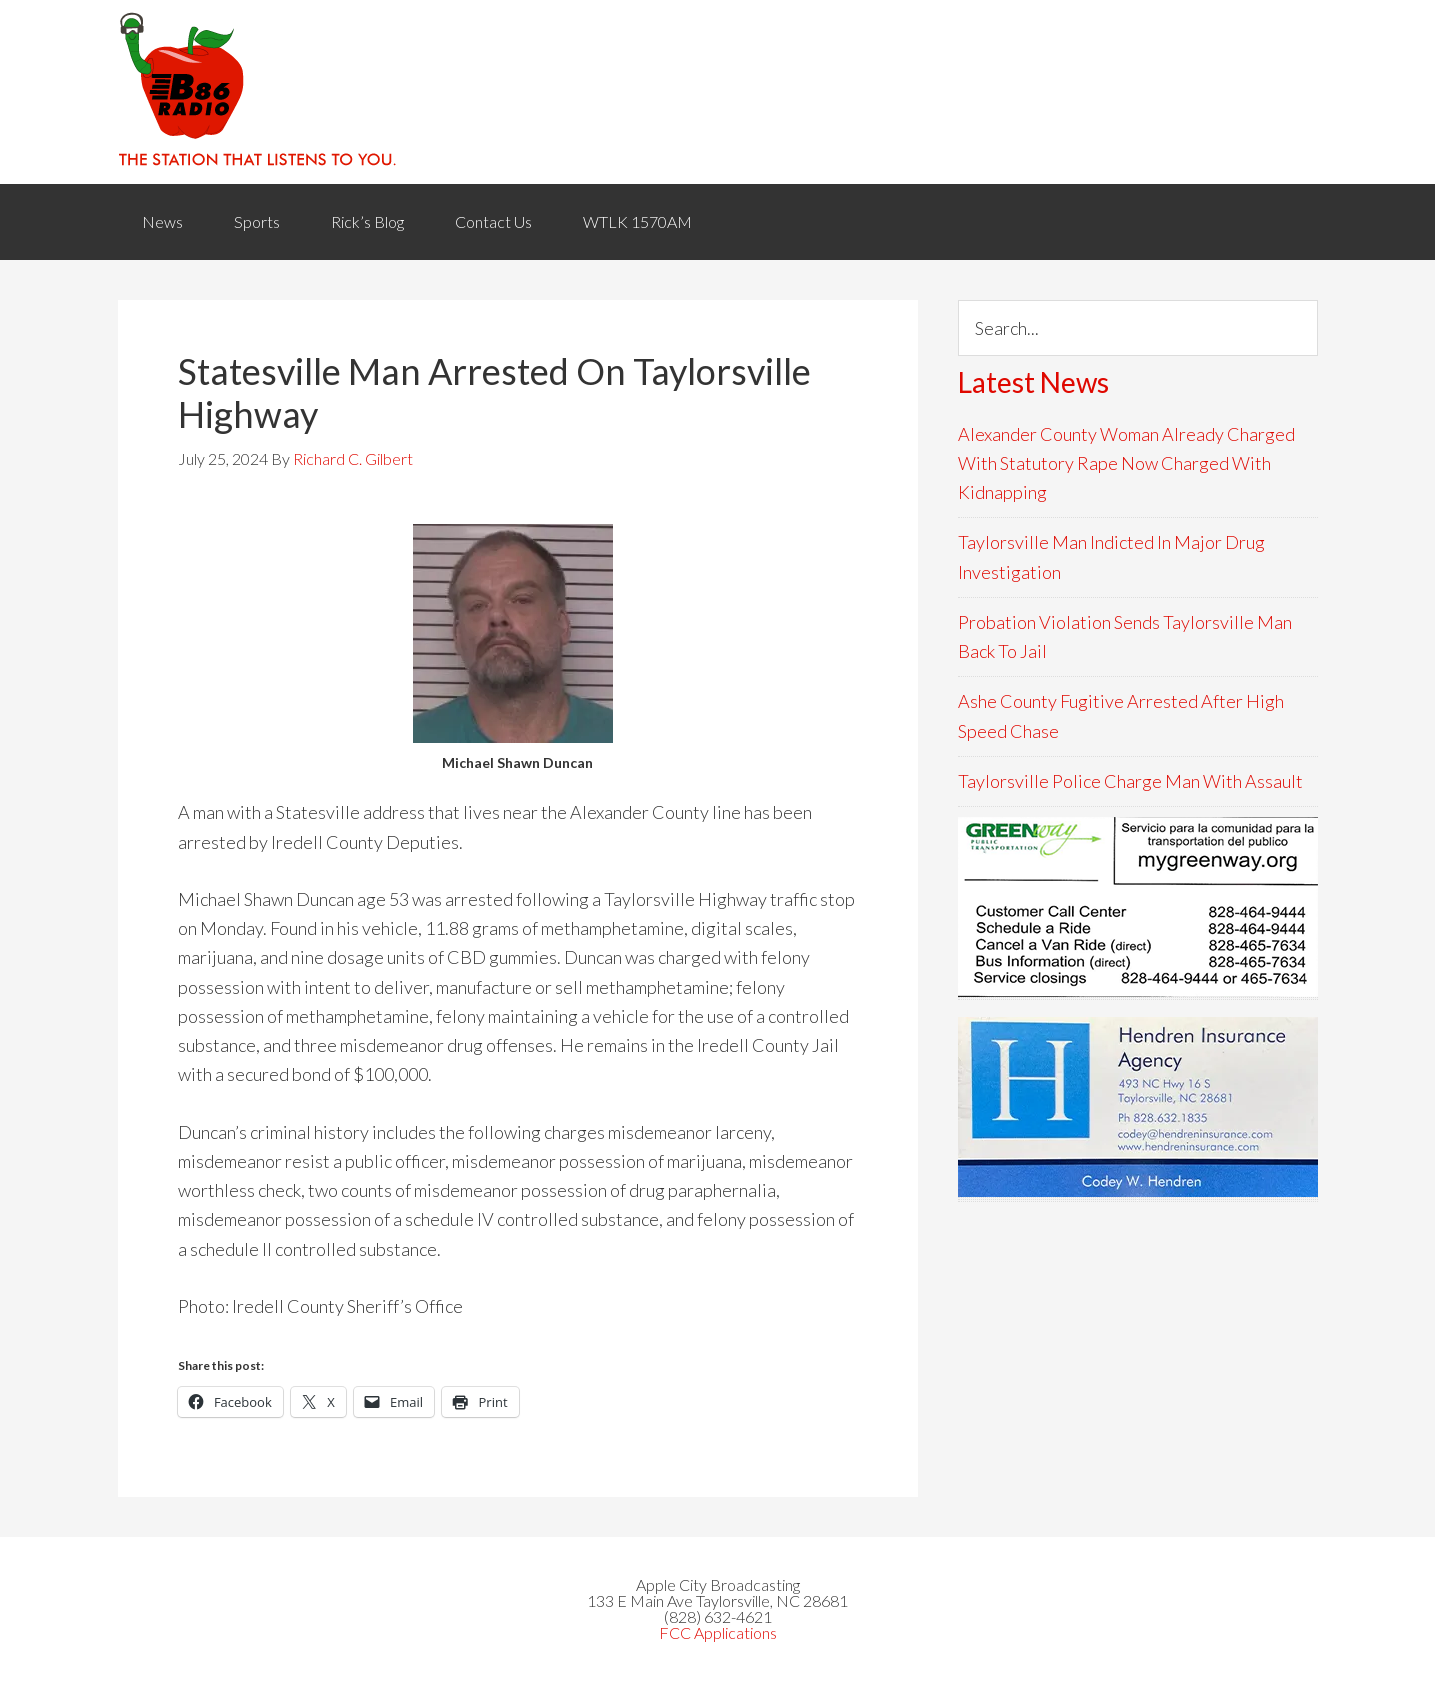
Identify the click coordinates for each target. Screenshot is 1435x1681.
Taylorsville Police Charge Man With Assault (1130, 781)
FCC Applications (718, 1632)
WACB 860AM (718, 92)
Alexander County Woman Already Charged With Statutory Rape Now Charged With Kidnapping (1126, 463)
